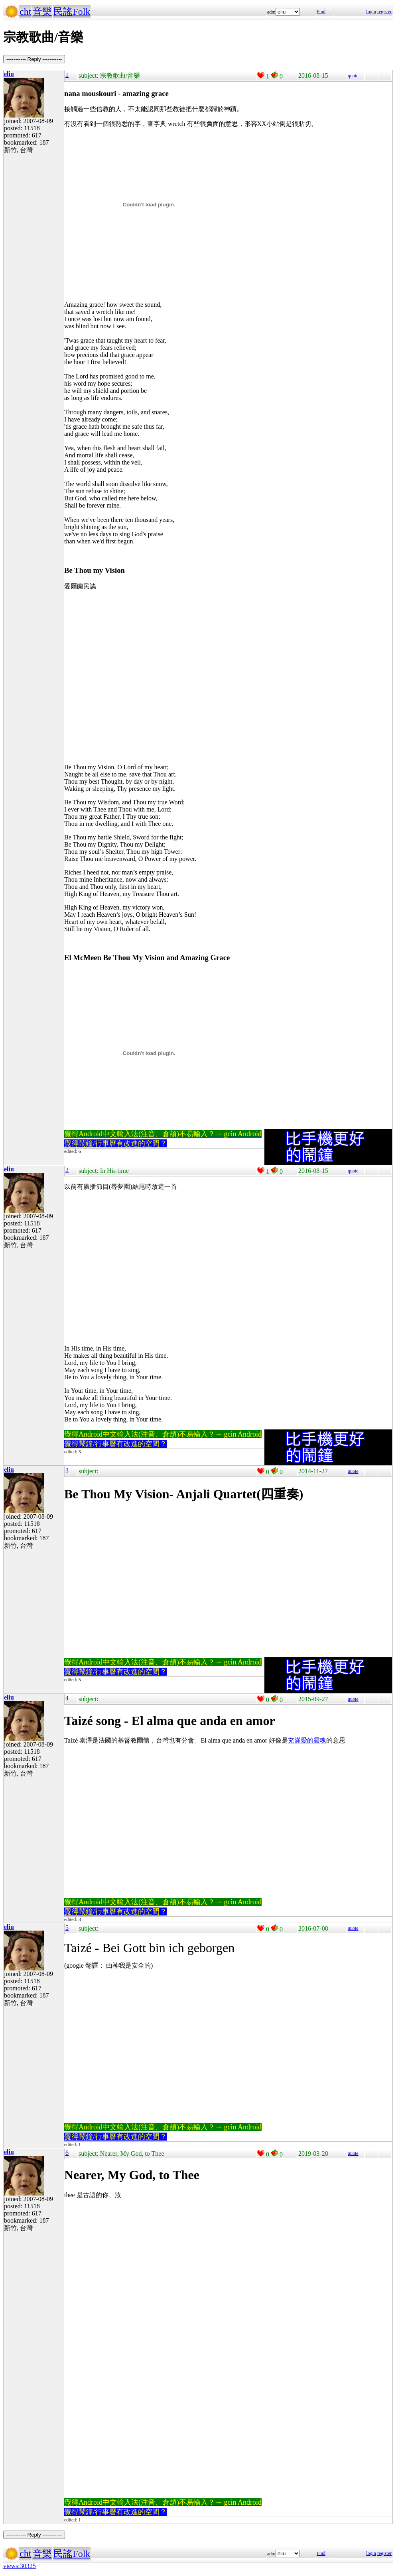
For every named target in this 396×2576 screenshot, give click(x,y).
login (371, 11)
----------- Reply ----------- (34, 59)
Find (321, 11)
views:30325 (19, 2565)
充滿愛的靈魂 (307, 1740)
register (384, 11)
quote (353, 75)
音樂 (42, 11)
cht (25, 11)
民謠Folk (71, 11)
